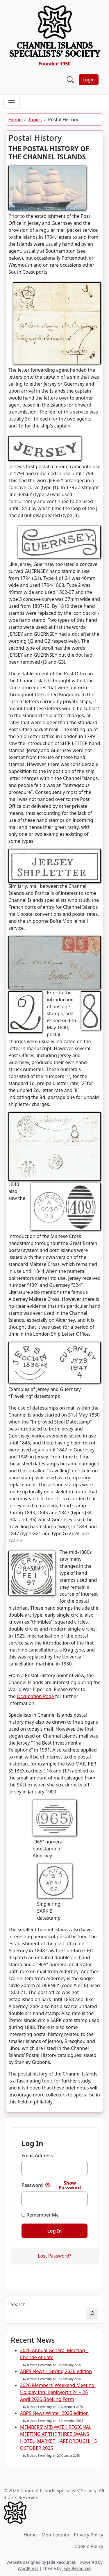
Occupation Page (35, 1696)
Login (89, 79)
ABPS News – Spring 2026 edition (56, 2371)
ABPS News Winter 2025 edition (54, 2413)
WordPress (28, 2568)
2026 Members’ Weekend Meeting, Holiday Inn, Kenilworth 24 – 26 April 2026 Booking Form (58, 2392)
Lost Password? (54, 2256)
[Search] (92, 2313)
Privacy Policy (88, 2535)
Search (18, 2304)
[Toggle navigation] (11, 102)
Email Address (37, 2155)
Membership (55, 2535)
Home (15, 119)
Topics (35, 119)
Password (32, 2185)
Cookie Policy (88, 2546)
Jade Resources (61, 2562)
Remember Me (40, 2215)
